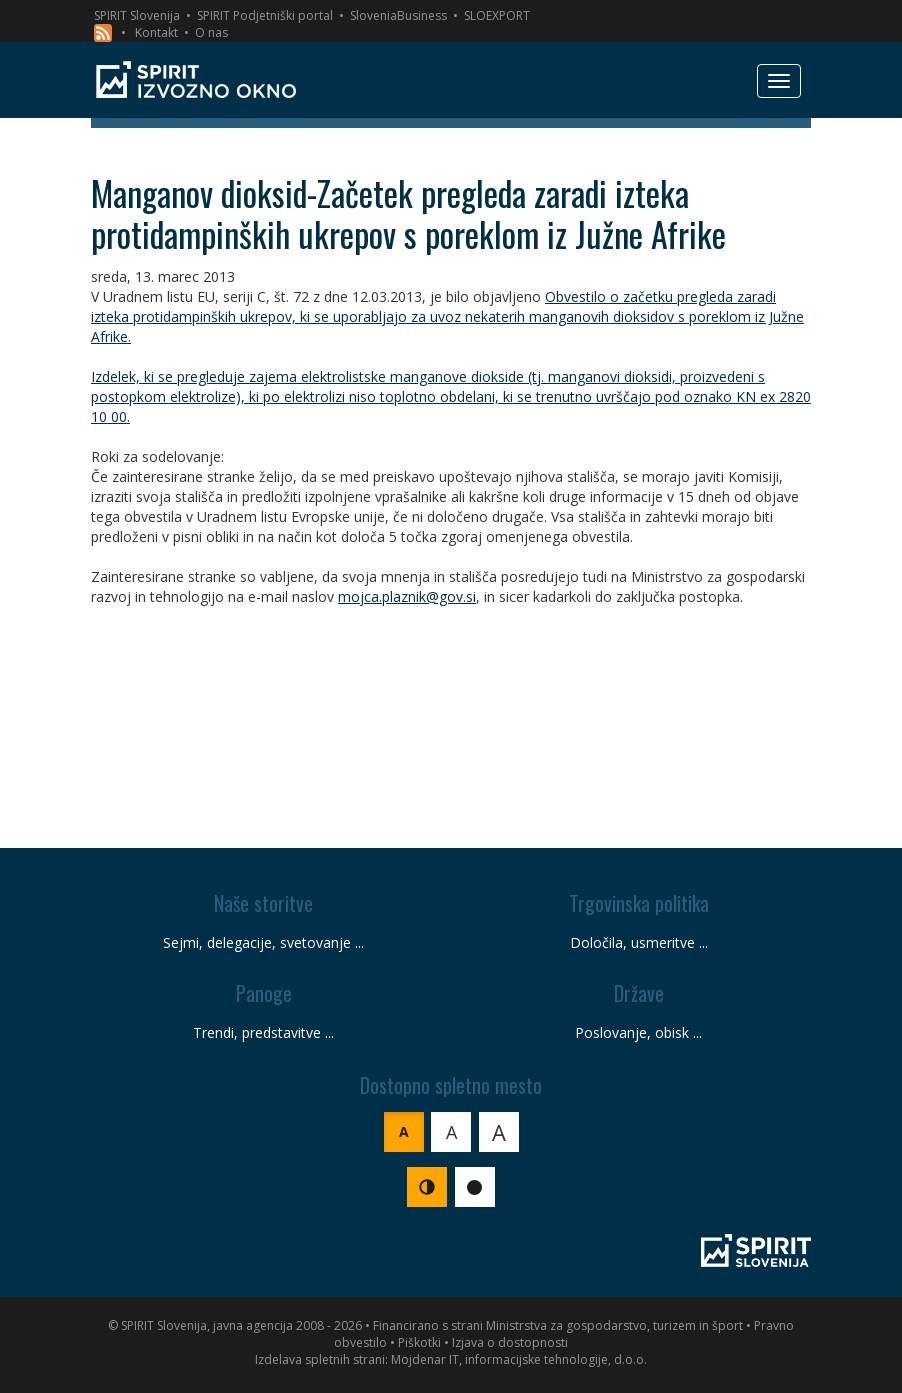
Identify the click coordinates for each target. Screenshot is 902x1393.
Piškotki (419, 1342)
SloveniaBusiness (398, 15)
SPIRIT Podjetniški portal (265, 15)
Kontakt (156, 32)
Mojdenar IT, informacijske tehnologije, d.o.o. (519, 1359)
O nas (211, 32)
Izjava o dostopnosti (510, 1342)
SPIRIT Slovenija (137, 15)
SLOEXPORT (497, 15)
